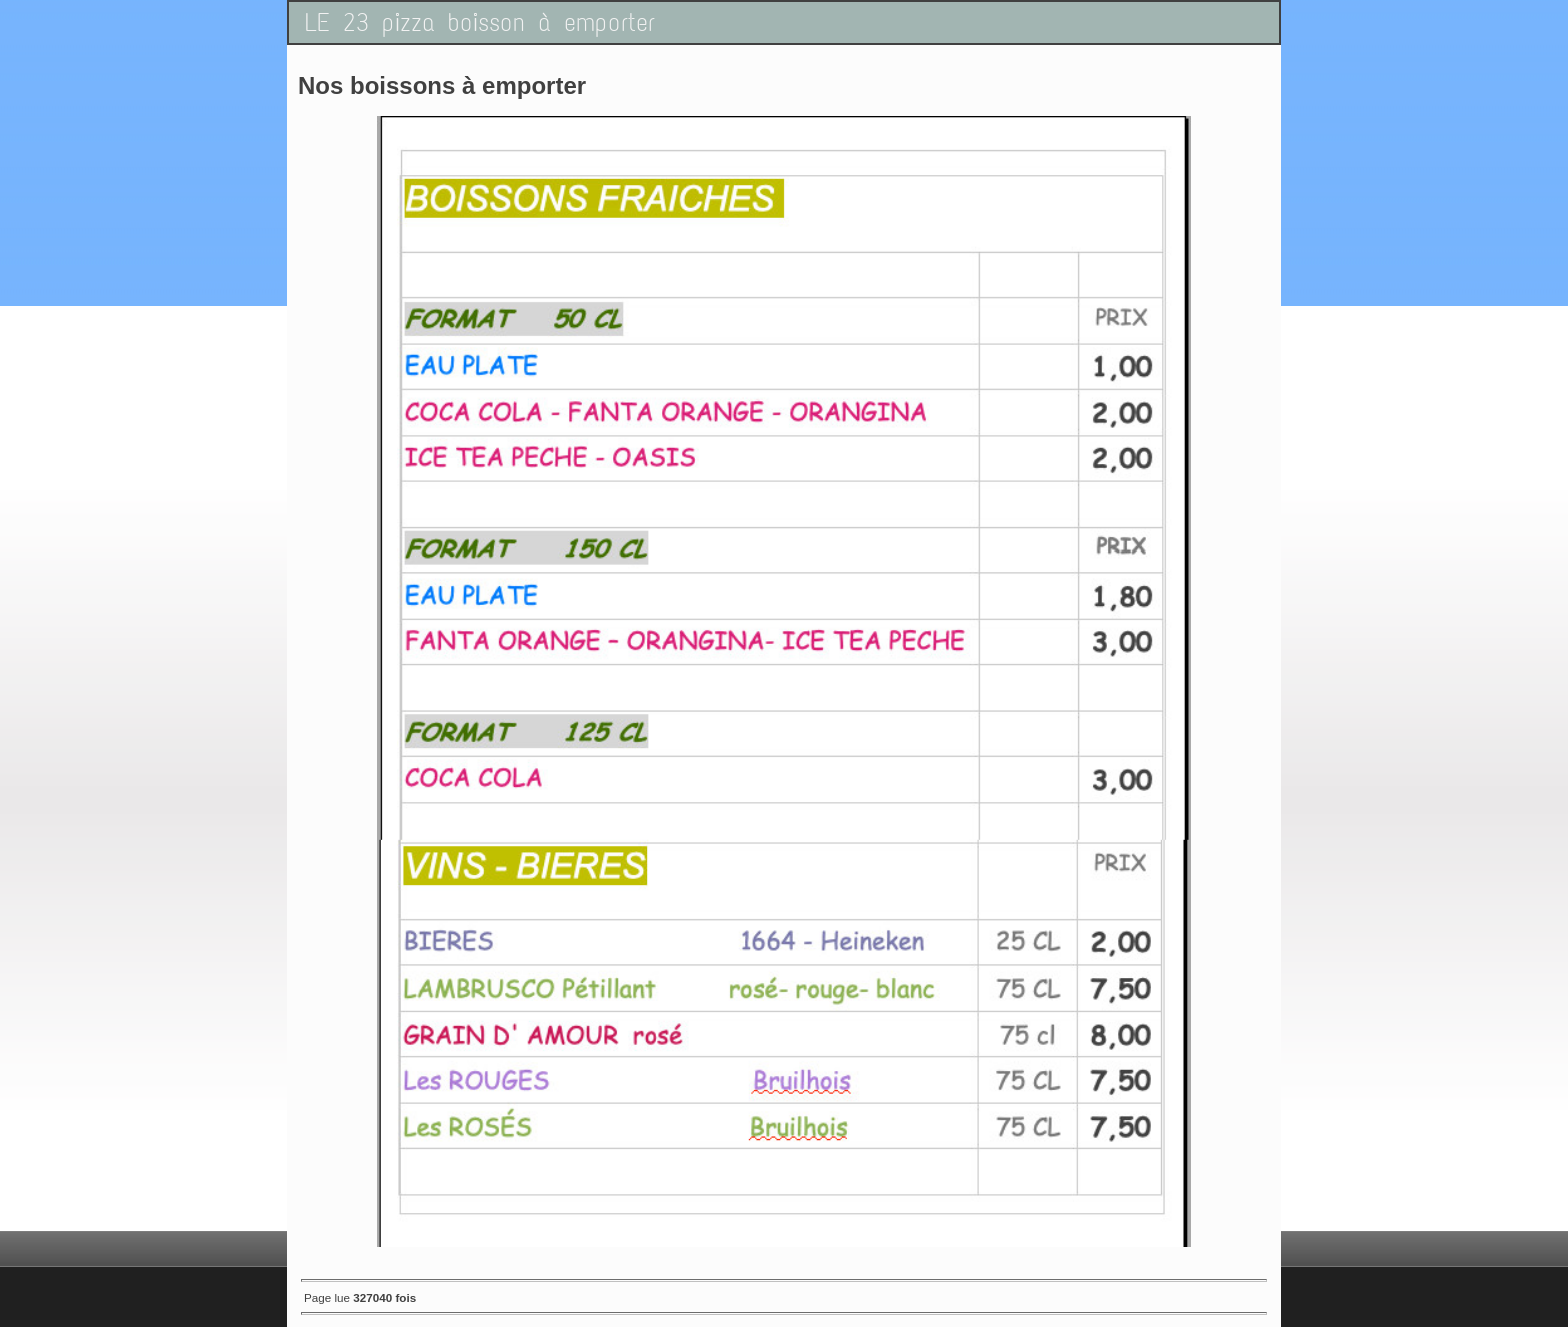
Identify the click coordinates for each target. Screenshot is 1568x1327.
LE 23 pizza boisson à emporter (480, 22)
